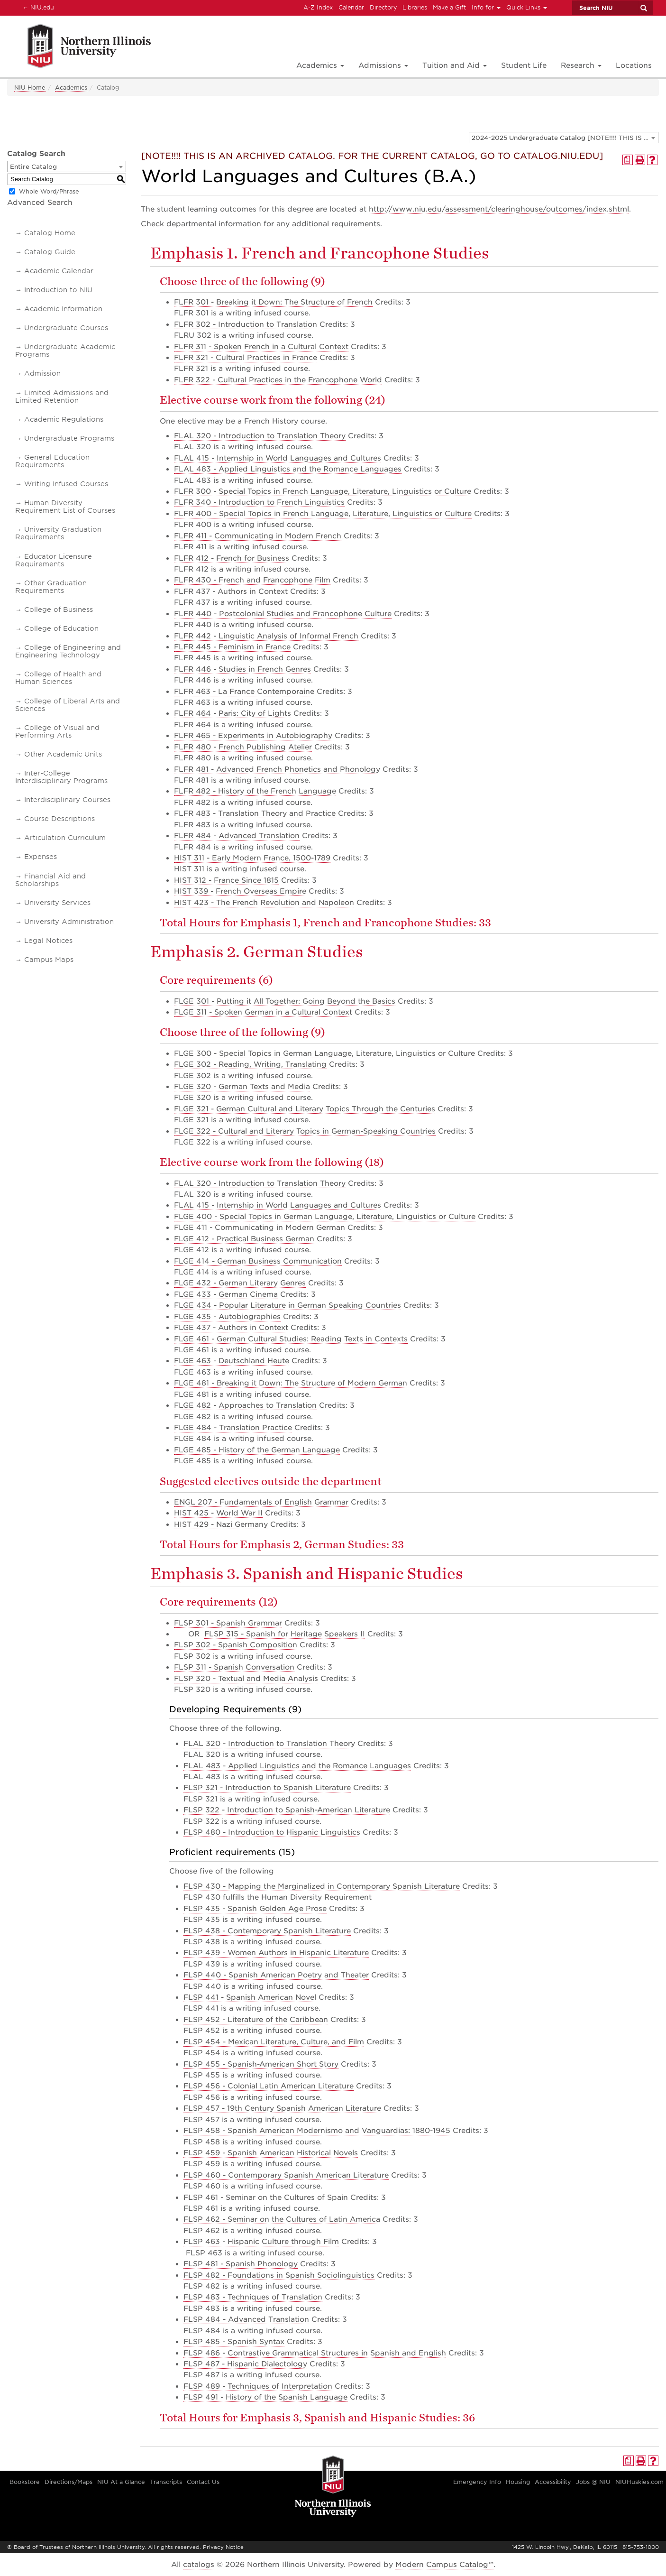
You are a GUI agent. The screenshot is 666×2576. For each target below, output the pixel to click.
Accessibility (553, 2481)
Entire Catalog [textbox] (33, 166)
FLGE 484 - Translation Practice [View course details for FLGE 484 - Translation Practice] (233, 1427)
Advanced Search (40, 202)
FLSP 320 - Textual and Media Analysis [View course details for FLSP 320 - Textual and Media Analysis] (246, 1678)
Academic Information (63, 309)
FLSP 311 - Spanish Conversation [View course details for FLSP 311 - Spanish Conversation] (234, 1667)
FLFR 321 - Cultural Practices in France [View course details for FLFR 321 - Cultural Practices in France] (245, 357)
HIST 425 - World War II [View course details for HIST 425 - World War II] (218, 1513)
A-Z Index (318, 7)
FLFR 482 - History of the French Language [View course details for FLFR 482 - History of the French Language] (255, 791)
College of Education (61, 628)
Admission (42, 373)
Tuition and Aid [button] (454, 65)
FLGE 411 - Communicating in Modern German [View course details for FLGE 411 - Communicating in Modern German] (259, 1227)
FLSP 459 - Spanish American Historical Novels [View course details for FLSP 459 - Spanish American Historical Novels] (270, 2153)
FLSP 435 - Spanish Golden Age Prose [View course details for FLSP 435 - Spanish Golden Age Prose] (255, 1908)
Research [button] (581, 65)
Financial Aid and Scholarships (50, 879)
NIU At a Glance (121, 2481)
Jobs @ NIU (593, 2481)
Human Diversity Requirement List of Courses (65, 506)
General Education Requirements (52, 461)
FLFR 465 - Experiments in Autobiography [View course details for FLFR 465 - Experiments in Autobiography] (253, 735)
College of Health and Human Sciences (58, 677)
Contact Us (203, 2481)
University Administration (69, 921)
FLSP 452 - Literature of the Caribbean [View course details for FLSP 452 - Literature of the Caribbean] (255, 2019)
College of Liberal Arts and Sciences (67, 704)
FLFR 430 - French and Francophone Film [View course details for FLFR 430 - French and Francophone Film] (252, 580)
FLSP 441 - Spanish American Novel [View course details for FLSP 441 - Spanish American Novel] (249, 1997)
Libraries (414, 7)
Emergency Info (477, 2481)
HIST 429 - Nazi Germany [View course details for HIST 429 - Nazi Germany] (221, 1524)
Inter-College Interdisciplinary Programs (61, 777)
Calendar (351, 7)
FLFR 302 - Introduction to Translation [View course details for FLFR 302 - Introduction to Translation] (245, 324)
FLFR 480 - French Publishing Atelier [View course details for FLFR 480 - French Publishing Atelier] (243, 747)
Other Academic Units (63, 754)
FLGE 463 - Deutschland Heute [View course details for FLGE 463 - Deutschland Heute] (231, 1361)
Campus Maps (48, 959)
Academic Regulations (63, 419)
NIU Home (30, 87)
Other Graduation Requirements (51, 586)
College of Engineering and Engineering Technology (68, 651)
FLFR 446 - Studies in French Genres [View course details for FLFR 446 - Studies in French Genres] (242, 669)
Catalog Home (49, 233)
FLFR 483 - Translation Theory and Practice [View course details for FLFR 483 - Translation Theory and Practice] (255, 813)
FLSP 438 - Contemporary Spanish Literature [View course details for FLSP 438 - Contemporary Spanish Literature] (267, 1931)
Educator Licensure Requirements (53, 560)
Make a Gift (449, 7)
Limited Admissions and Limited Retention (62, 396)
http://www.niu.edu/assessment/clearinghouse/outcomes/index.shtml (499, 209)
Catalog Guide (49, 252)
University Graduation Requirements (58, 533)
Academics (71, 87)
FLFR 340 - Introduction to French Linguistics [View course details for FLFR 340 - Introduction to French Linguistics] (259, 502)
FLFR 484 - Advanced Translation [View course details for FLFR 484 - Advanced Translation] (237, 835)
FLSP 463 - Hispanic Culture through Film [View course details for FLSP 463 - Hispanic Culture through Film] (261, 2241)
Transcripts (166, 2481)
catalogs (198, 2564)
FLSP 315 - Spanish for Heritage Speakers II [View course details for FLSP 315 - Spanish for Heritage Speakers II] (284, 1634)
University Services (57, 902)
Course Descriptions (59, 818)
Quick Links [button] (526, 7)
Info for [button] (486, 7)
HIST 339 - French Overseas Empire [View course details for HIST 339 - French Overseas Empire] (240, 891)
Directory (383, 7)
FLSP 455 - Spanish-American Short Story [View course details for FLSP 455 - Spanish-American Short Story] (260, 2064)
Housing (518, 2481)
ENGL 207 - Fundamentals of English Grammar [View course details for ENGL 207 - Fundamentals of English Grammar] (261, 1502)
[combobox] (563, 137)
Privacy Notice (223, 2547)
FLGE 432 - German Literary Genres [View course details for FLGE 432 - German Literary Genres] (240, 1283)
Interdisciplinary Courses (67, 799)
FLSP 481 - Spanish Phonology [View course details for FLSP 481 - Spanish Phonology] (240, 2264)
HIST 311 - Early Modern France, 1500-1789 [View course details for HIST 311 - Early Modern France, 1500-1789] (252, 858)
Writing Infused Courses (66, 484)
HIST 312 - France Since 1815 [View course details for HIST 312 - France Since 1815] (226, 880)
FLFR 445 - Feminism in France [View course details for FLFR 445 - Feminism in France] (232, 647)
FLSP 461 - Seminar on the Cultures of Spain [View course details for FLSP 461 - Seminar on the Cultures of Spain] (265, 2197)
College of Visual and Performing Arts (57, 731)
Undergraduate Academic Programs (65, 350)
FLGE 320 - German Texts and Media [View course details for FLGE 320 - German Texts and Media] (242, 1086)
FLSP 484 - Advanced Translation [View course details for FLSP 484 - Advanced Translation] (246, 2319)
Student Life (524, 65)
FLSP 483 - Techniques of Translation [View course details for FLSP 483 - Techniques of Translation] (252, 2297)
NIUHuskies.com (639, 2481)
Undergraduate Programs (69, 438)
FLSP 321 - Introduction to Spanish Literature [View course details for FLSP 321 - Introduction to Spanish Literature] (267, 1787)
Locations (634, 65)
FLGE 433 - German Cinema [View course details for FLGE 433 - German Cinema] (226, 1294)
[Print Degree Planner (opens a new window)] (627, 160)
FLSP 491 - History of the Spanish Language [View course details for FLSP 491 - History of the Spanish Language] (265, 2397)
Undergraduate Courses (66, 328)
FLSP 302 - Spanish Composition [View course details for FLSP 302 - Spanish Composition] (235, 1645)
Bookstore (24, 2481)
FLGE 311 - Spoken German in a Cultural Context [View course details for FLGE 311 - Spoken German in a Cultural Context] (263, 1012)
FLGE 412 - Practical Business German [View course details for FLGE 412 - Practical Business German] (244, 1239)
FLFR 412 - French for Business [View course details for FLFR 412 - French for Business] (231, 558)
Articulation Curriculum (65, 837)
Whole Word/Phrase (49, 191)
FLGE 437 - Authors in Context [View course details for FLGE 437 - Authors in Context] (231, 1327)
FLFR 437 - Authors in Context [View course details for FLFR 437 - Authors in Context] (231, 591)
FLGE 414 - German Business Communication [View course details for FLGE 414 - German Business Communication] (258, 1261)
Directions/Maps (68, 2481)
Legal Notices (48, 940)
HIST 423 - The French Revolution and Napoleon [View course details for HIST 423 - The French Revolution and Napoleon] (264, 902)
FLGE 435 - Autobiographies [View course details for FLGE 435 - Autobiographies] (227, 1316)
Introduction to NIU (58, 290)
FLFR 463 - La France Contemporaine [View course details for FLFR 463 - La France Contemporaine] (244, 691)
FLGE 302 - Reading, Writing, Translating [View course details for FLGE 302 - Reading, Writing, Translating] (250, 1064)
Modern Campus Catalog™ (444, 2564)
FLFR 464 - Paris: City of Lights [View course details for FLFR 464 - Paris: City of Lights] (232, 713)
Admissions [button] (383, 65)
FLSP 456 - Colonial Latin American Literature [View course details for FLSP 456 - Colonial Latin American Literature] (268, 2086)
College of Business (58, 609)
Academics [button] (320, 65)
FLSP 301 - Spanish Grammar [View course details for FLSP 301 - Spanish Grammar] (228, 1623)
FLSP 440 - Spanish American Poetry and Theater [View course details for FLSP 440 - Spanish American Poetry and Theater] (276, 1975)
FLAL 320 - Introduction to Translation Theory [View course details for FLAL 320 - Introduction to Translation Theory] (260, 436)
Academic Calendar (58, 271)
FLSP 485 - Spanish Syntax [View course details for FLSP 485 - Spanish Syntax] (233, 2341)
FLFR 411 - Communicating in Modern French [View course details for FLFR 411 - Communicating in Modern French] (257, 536)
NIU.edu (37, 7)
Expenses (40, 856)
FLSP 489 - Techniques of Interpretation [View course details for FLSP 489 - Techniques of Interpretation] (257, 2386)
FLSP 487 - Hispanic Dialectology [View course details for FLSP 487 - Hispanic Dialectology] (245, 2364)
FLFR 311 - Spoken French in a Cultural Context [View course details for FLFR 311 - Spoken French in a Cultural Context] (261, 346)
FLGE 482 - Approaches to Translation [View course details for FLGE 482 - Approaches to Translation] (245, 1405)
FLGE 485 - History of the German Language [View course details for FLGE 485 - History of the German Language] (257, 1450)
